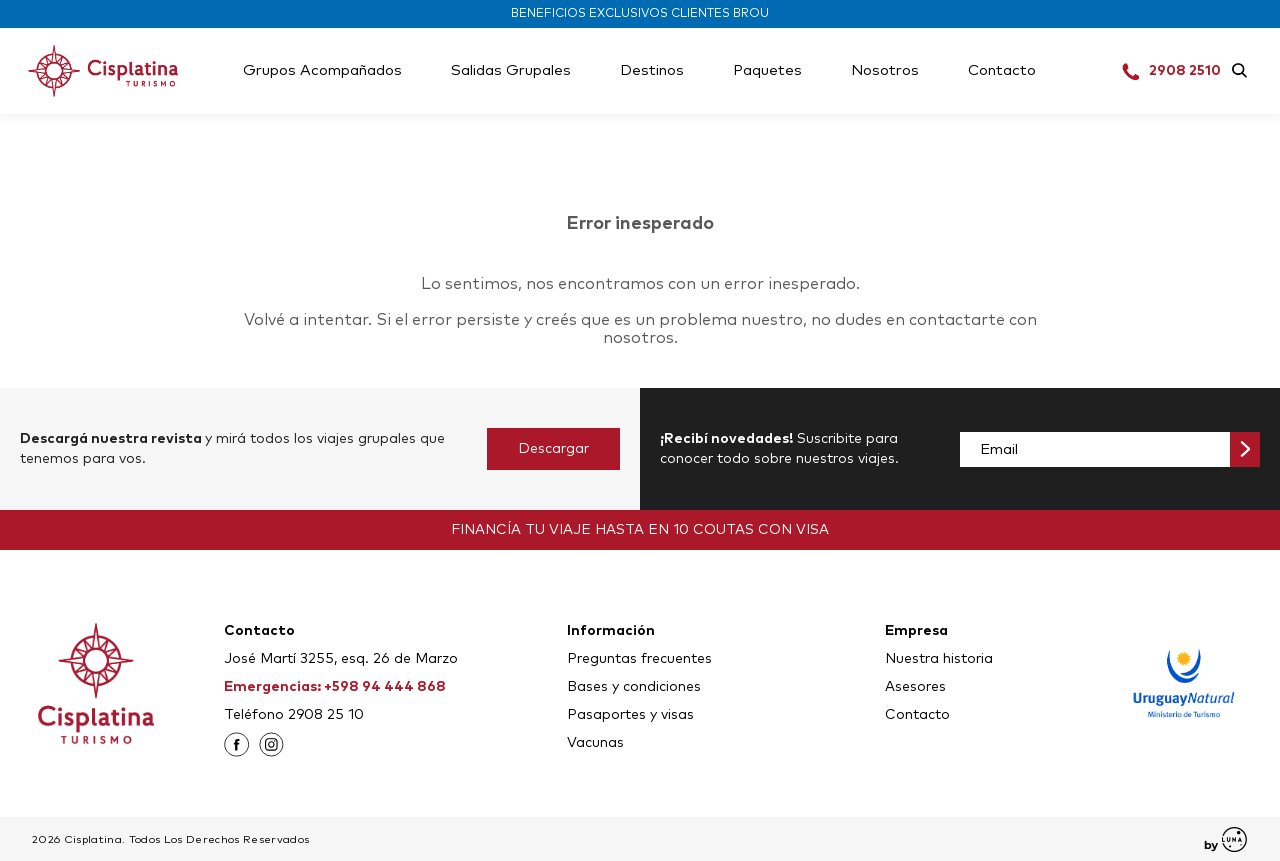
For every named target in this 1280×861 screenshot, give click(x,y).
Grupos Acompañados (322, 70)
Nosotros (885, 70)
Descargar (553, 449)
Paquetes (767, 70)
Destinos (652, 70)
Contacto (1002, 70)
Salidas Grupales (511, 70)
